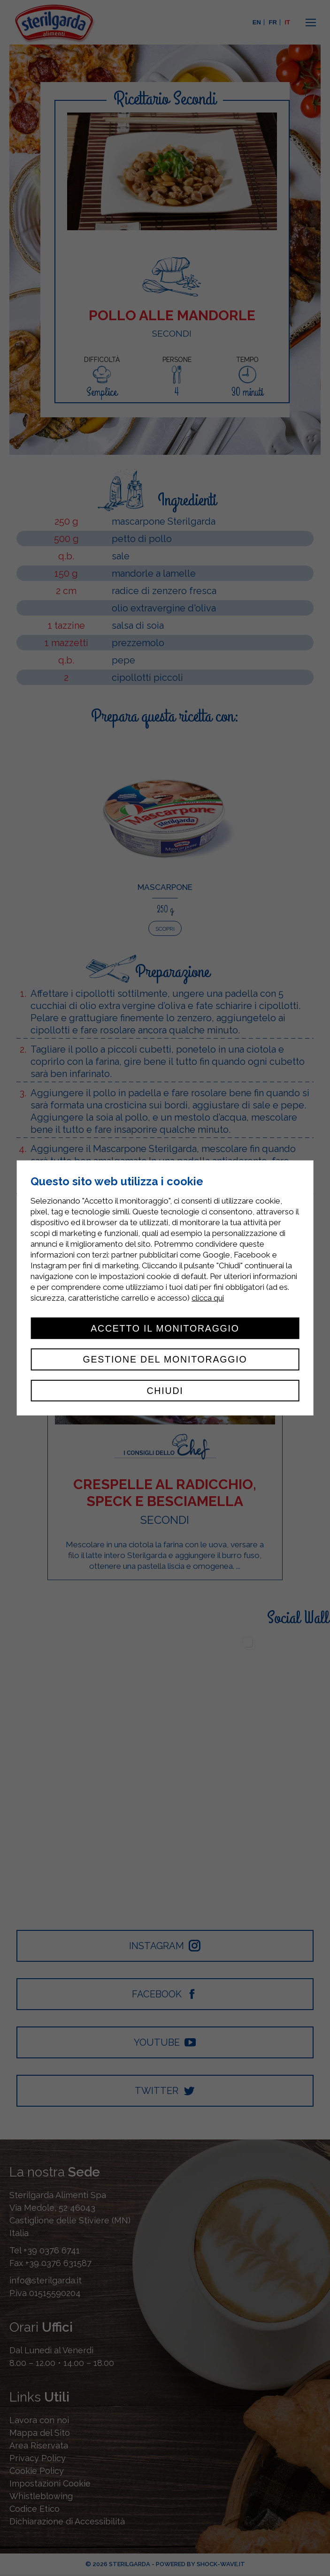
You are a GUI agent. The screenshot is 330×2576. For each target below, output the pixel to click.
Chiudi (164, 1391)
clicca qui (208, 1298)
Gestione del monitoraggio (165, 1359)
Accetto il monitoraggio (165, 1328)
